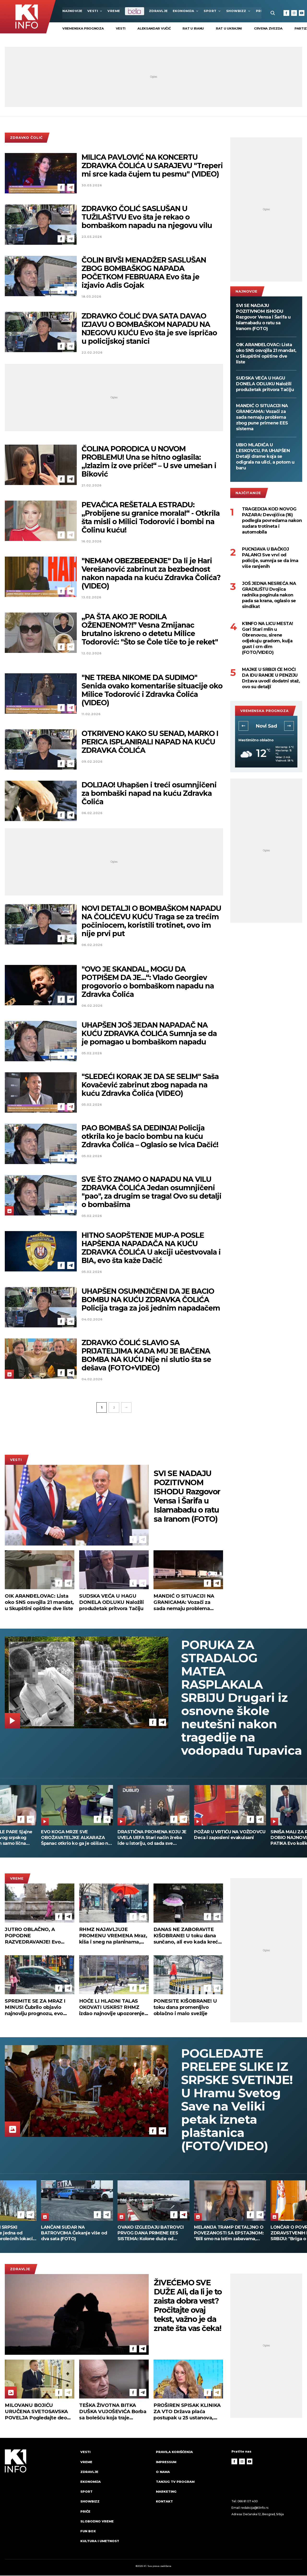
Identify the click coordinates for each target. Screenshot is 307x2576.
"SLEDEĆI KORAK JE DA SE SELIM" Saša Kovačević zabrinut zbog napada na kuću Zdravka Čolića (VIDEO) (150, 1084)
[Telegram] (70, 187)
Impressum (166, 2462)
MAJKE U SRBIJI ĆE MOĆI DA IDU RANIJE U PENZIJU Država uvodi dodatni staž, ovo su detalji (271, 678)
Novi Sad (266, 726)
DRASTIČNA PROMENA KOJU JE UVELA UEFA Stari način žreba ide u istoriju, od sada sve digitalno (228, 1838)
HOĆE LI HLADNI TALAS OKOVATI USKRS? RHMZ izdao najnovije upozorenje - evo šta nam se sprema (113, 2008)
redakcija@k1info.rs (254, 2508)
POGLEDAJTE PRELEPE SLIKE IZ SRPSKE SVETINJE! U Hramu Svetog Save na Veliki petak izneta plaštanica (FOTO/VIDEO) (237, 2100)
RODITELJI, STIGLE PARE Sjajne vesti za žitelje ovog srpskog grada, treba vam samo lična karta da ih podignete (75, 1838)
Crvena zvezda (268, 28)
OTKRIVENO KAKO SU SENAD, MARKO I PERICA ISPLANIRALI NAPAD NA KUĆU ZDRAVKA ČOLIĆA (150, 741)
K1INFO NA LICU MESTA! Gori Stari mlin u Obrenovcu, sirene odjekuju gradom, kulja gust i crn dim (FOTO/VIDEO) (267, 638)
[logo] (40, 2501)
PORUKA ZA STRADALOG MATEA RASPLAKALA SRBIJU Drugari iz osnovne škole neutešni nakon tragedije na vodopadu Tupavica (241, 1698)
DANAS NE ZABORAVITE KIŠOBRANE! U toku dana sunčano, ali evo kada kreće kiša (187, 1936)
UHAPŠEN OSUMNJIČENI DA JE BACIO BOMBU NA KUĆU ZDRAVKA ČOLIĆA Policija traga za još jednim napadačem (151, 1299)
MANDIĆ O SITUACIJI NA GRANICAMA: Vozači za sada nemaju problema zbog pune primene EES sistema (262, 417)
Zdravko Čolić (26, 137)
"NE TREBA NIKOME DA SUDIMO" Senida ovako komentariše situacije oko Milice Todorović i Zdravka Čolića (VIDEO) (152, 690)
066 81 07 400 (247, 2501)
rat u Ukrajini (229, 28)
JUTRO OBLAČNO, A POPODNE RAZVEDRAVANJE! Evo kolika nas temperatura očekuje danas (33, 1936)
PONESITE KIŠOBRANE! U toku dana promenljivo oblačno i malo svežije (185, 2008)
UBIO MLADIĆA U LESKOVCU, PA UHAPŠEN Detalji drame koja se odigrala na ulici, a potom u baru (265, 456)
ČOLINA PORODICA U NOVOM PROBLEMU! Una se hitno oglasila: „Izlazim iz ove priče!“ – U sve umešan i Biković (149, 461)
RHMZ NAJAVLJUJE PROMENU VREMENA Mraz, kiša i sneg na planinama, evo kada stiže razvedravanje (113, 1936)
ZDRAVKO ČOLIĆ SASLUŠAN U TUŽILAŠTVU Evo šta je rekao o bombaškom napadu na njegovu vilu (147, 216)
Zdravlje (158, 11)
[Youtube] (302, 13)
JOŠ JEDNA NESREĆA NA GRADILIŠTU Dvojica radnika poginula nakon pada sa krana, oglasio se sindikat (269, 595)
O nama (163, 2472)
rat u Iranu (193, 28)
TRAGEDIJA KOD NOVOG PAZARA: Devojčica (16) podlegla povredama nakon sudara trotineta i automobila (272, 520)
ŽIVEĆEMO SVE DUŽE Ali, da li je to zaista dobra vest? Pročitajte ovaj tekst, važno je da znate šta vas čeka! (188, 2306)
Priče (85, 2512)
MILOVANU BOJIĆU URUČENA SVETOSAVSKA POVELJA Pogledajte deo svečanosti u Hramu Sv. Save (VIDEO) (39, 2412)
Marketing (166, 2492)
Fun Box (88, 2531)
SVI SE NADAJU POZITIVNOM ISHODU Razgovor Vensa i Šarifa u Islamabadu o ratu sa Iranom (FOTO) (263, 317)
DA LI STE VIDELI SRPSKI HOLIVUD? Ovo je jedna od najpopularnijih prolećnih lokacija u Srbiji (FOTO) (77, 2233)
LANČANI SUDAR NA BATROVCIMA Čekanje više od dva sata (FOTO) (150, 2233)
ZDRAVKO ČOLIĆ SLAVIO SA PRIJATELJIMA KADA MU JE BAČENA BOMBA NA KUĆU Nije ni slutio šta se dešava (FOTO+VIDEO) (146, 1355)
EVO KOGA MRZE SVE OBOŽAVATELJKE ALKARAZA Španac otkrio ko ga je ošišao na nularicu (152, 1838)
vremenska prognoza (83, 28)
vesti (121, 28)
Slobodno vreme (97, 2521)
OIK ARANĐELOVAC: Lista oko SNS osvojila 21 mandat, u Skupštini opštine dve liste (266, 353)
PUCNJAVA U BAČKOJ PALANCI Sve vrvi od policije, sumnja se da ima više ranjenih (270, 557)
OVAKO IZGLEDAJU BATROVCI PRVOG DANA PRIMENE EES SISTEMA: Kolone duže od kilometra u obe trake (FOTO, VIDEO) (227, 2233)
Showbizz (238, 10)
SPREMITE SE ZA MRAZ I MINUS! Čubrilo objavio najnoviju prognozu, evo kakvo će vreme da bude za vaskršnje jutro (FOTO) (38, 2008)
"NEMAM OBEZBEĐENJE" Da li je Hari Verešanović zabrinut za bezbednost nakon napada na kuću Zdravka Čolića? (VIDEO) (151, 573)
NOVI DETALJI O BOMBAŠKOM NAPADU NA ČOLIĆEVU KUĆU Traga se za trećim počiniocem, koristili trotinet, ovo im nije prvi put (151, 921)
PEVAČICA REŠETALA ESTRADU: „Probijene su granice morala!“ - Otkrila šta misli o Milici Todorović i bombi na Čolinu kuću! (151, 517)
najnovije (72, 11)
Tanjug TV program (175, 2482)
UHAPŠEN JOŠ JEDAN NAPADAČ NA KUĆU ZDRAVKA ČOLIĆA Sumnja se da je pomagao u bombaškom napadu (149, 1033)
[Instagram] (294, 13)
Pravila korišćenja (174, 2452)
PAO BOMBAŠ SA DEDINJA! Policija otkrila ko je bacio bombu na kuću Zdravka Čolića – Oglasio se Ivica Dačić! (150, 1136)
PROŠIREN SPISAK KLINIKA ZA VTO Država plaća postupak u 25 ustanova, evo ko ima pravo (187, 2412)
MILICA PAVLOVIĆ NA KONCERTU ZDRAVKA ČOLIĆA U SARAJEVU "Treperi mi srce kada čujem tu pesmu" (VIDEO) (152, 165)
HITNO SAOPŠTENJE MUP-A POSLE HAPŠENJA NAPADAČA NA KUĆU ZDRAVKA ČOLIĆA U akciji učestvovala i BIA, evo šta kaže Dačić (151, 1247)
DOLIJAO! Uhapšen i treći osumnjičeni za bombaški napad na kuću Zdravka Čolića (149, 793)
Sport (212, 10)
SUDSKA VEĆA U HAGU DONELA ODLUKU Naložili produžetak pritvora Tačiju (265, 383)
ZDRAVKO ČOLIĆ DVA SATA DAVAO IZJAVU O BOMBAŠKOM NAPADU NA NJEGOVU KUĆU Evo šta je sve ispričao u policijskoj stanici (149, 328)
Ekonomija (186, 10)
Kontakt (164, 2502)
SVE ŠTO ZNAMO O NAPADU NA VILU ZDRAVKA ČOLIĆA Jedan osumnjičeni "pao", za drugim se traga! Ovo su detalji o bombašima (151, 1191)
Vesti (95, 10)
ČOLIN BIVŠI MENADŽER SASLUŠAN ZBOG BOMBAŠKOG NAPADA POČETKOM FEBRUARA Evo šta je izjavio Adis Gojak (144, 272)
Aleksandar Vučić (154, 28)
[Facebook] (286, 13)
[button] (243, 725)
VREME (113, 11)
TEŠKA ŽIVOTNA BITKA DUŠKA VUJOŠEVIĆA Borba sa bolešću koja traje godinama (112, 2412)
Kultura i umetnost (99, 2541)
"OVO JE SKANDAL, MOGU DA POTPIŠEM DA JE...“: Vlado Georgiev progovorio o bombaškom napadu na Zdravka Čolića (148, 981)
